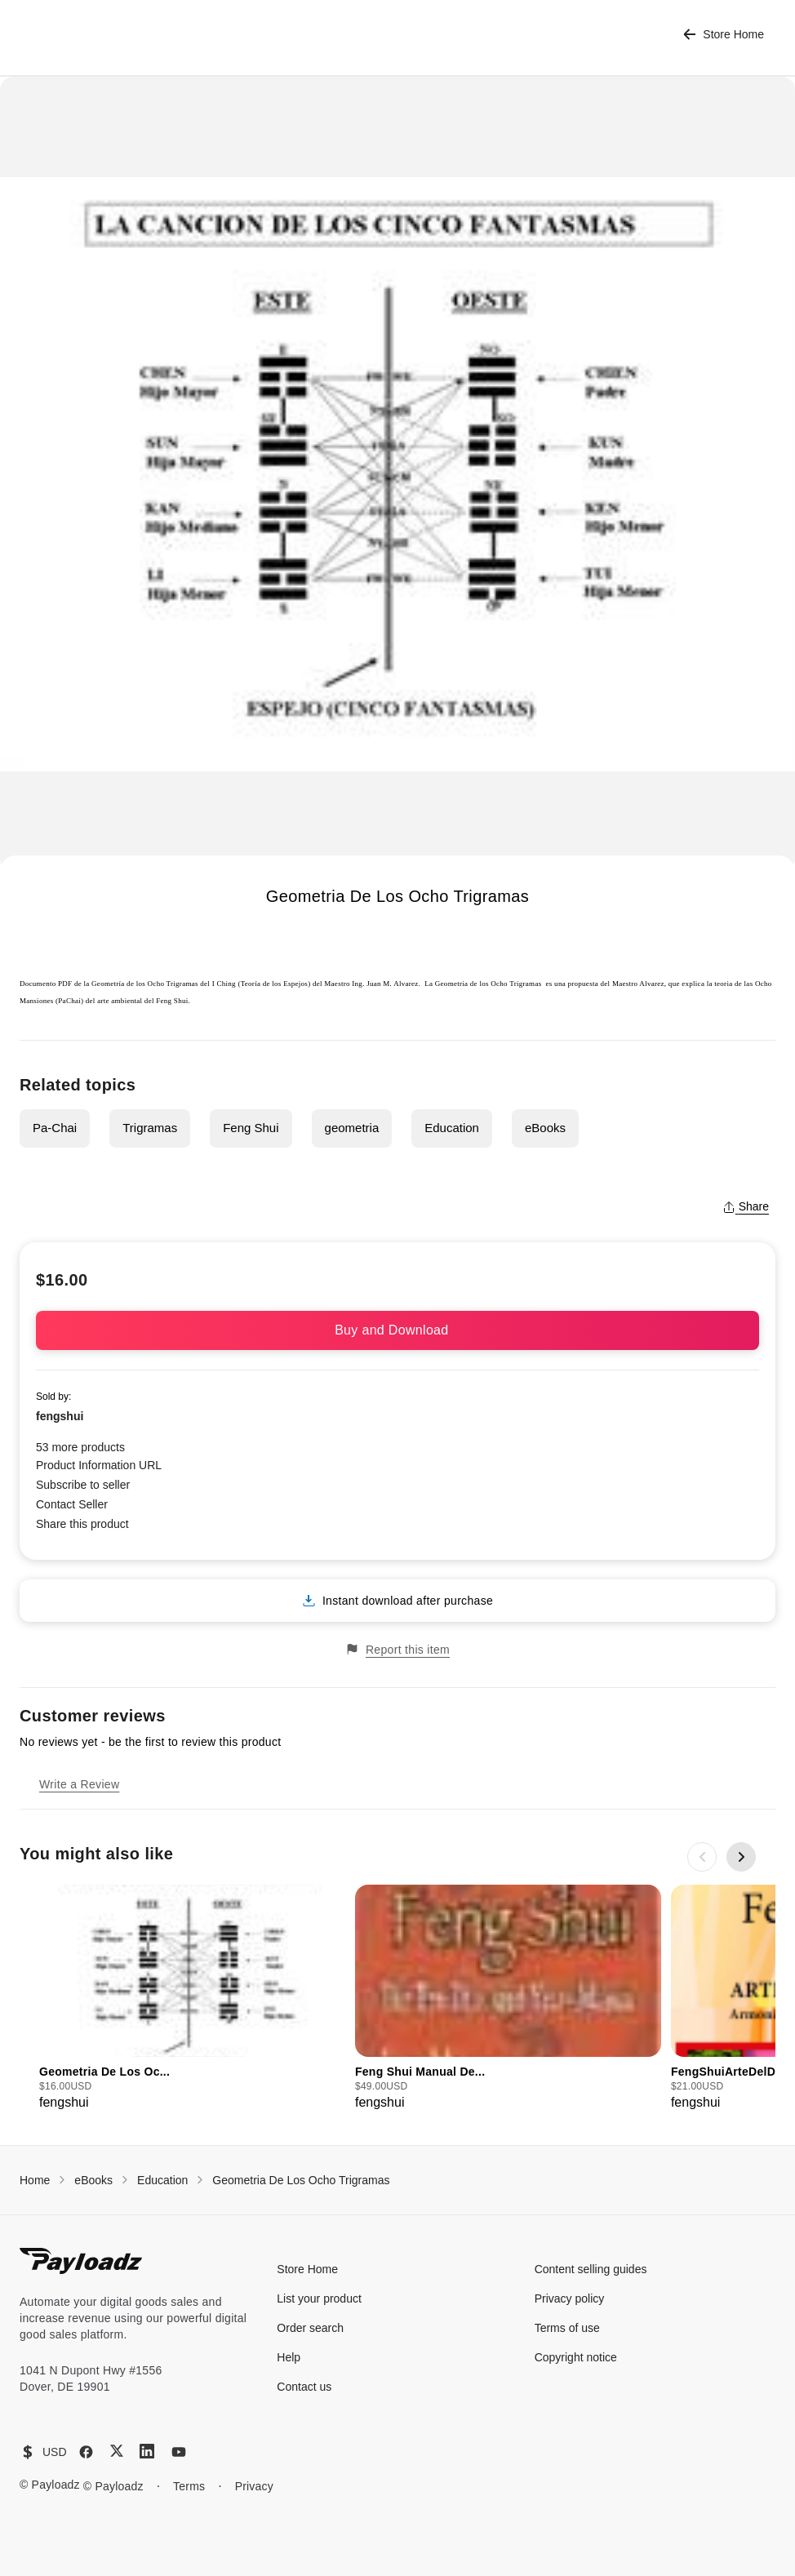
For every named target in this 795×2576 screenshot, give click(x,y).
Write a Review (79, 1784)
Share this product (82, 1523)
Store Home (723, 35)
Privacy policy (570, 2298)
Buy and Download (397, 1330)
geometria (352, 1128)
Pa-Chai (55, 1128)
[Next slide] (741, 1857)
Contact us (304, 2386)
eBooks (545, 1128)
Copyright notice (576, 2357)
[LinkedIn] (147, 2451)
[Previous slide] (702, 1857)
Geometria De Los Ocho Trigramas (300, 2180)
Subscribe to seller (83, 1484)
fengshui (59, 1416)
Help (288, 2357)
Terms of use (567, 2327)
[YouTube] (179, 2452)
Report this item (397, 1649)
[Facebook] (86, 2452)
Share (745, 1206)
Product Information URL (99, 1465)
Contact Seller (72, 1504)
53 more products (80, 1447)
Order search (310, 2327)
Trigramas (149, 1128)
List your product (319, 2298)
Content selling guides (591, 2269)
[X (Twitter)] (116, 2451)
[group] (192, 1998)
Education (451, 1128)
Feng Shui (250, 1128)
